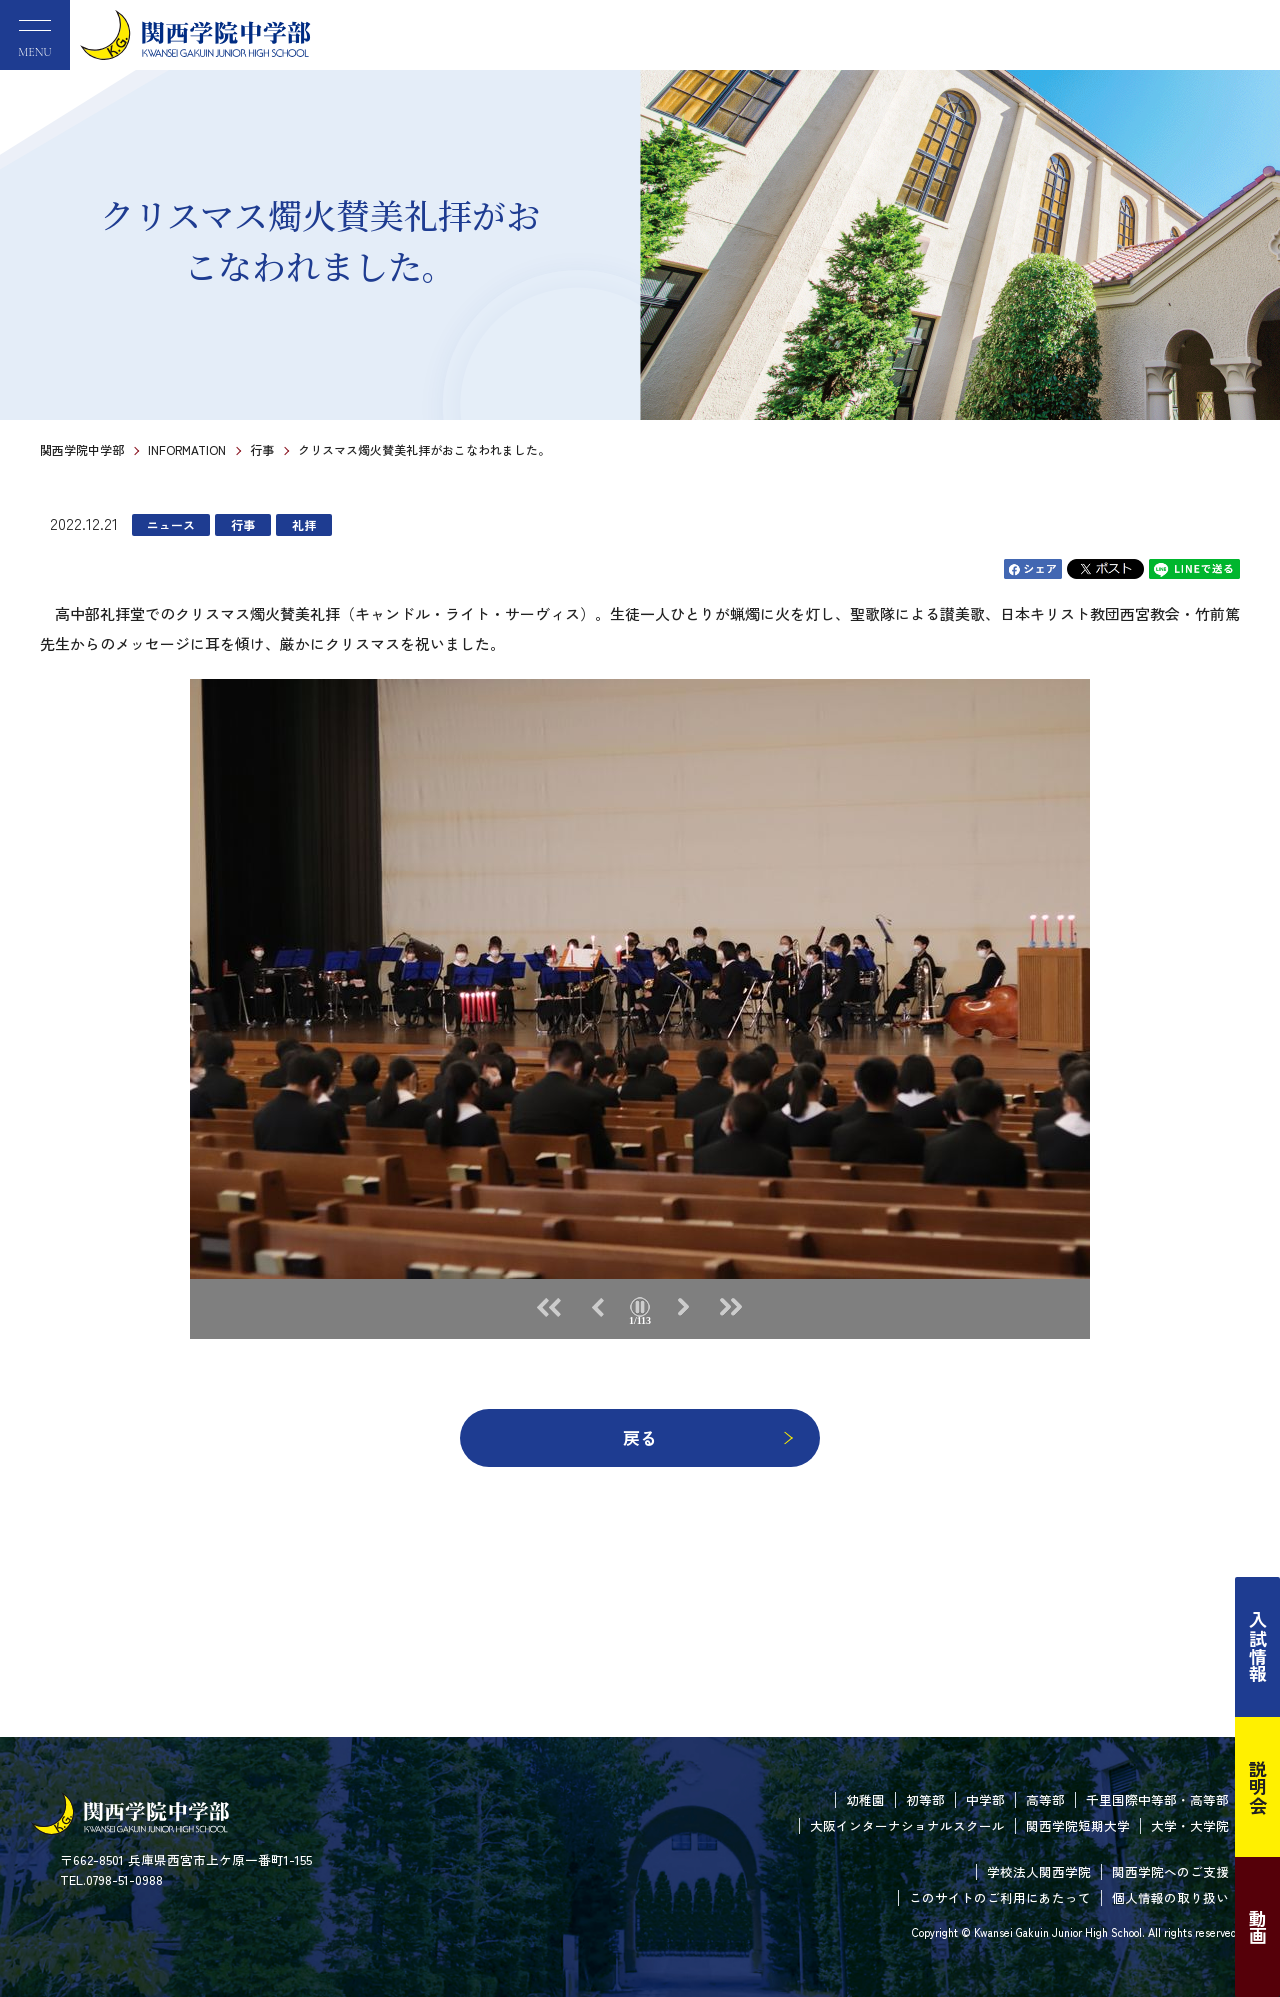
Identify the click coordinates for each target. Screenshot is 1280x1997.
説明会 (1258, 1787)
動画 (1258, 1927)
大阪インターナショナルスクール (907, 1825)
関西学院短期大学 (1078, 1825)
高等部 (1045, 1799)
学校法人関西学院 (1039, 1871)
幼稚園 (865, 1799)
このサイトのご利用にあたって (1000, 1897)
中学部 (985, 1799)
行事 (262, 449)
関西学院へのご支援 (1170, 1871)
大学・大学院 (1190, 1825)
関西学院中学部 (82, 449)
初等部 (925, 1799)
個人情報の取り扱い (1170, 1897)
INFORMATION (187, 449)
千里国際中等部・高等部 (1157, 1799)
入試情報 (1258, 1647)
